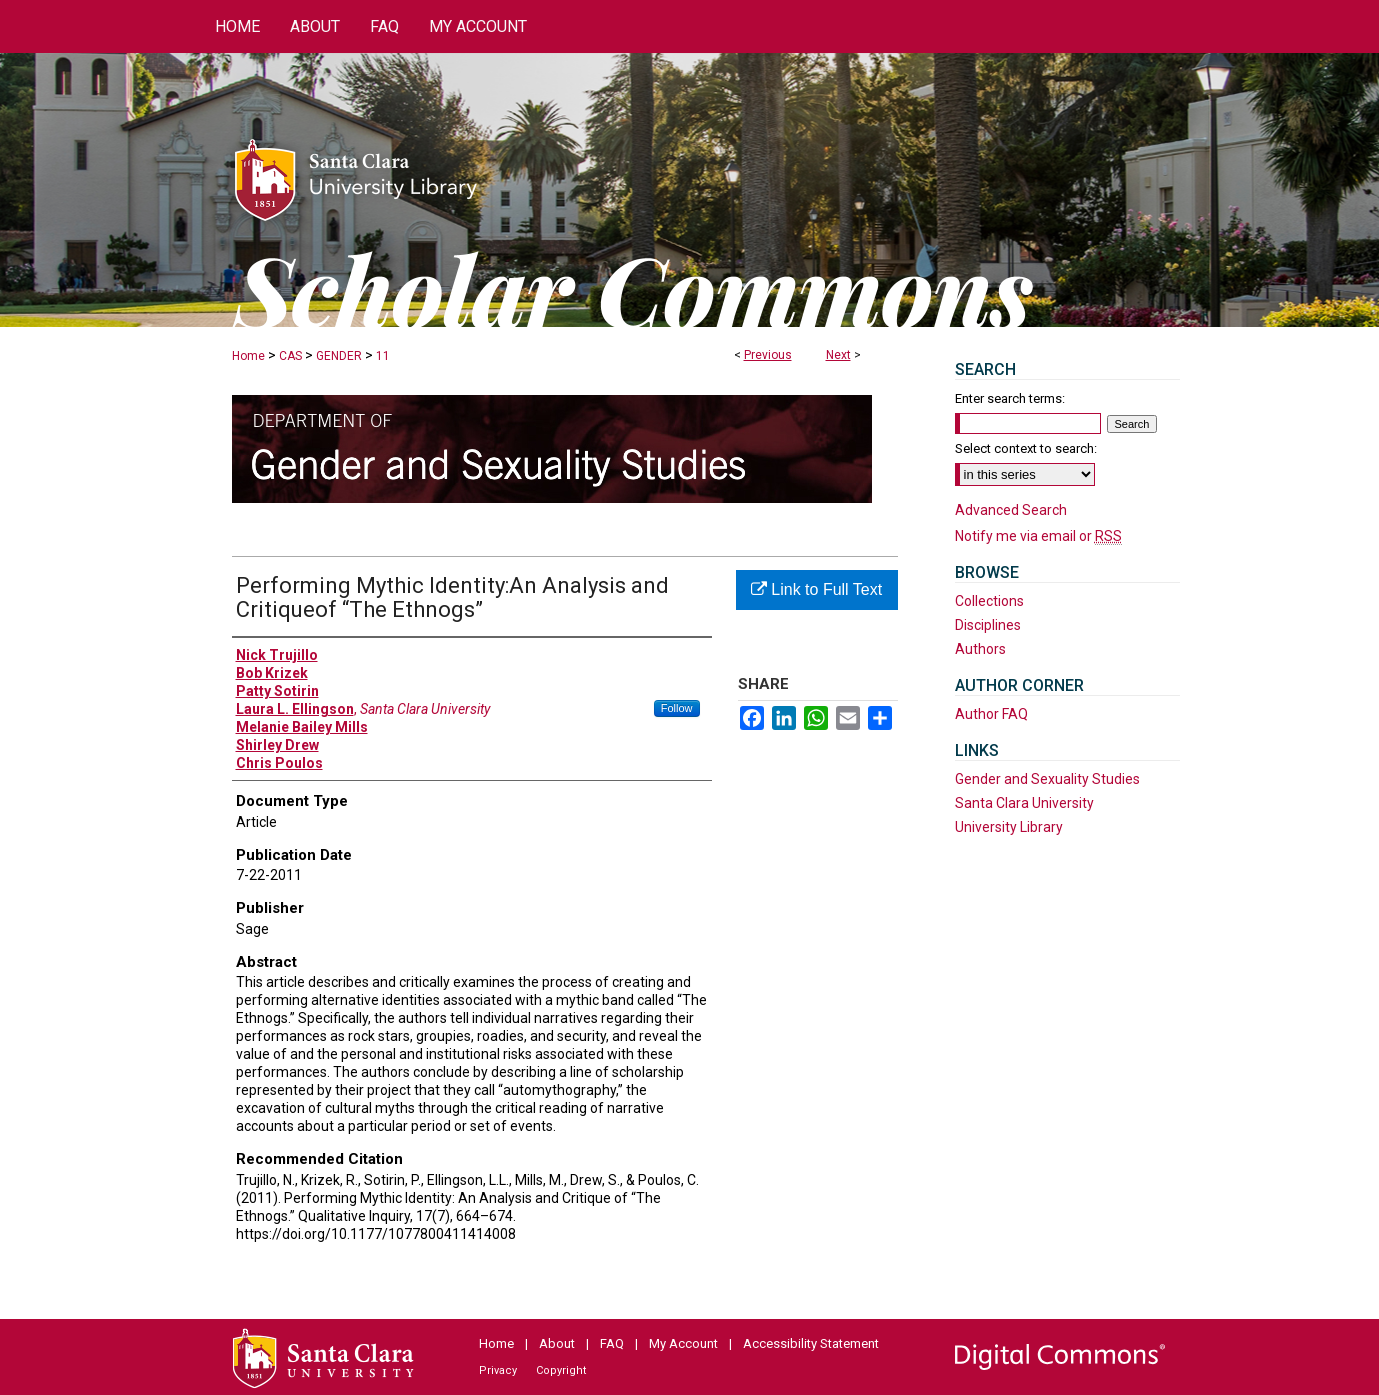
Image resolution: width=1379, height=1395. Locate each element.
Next (838, 355)
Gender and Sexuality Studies (1047, 779)
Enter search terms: (1010, 398)
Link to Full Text (816, 589)
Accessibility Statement (811, 1343)
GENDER (339, 356)
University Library (1009, 827)
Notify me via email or (1038, 536)
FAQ (612, 1343)
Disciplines (988, 625)
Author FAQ (991, 714)
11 (383, 356)
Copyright (561, 1370)
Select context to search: (1026, 448)
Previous (768, 355)
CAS (290, 356)
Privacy (498, 1370)
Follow (677, 708)
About (557, 1343)
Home (248, 356)
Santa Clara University (1024, 803)
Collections (989, 601)
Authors (980, 649)
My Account (683, 1343)
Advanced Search (1011, 510)
